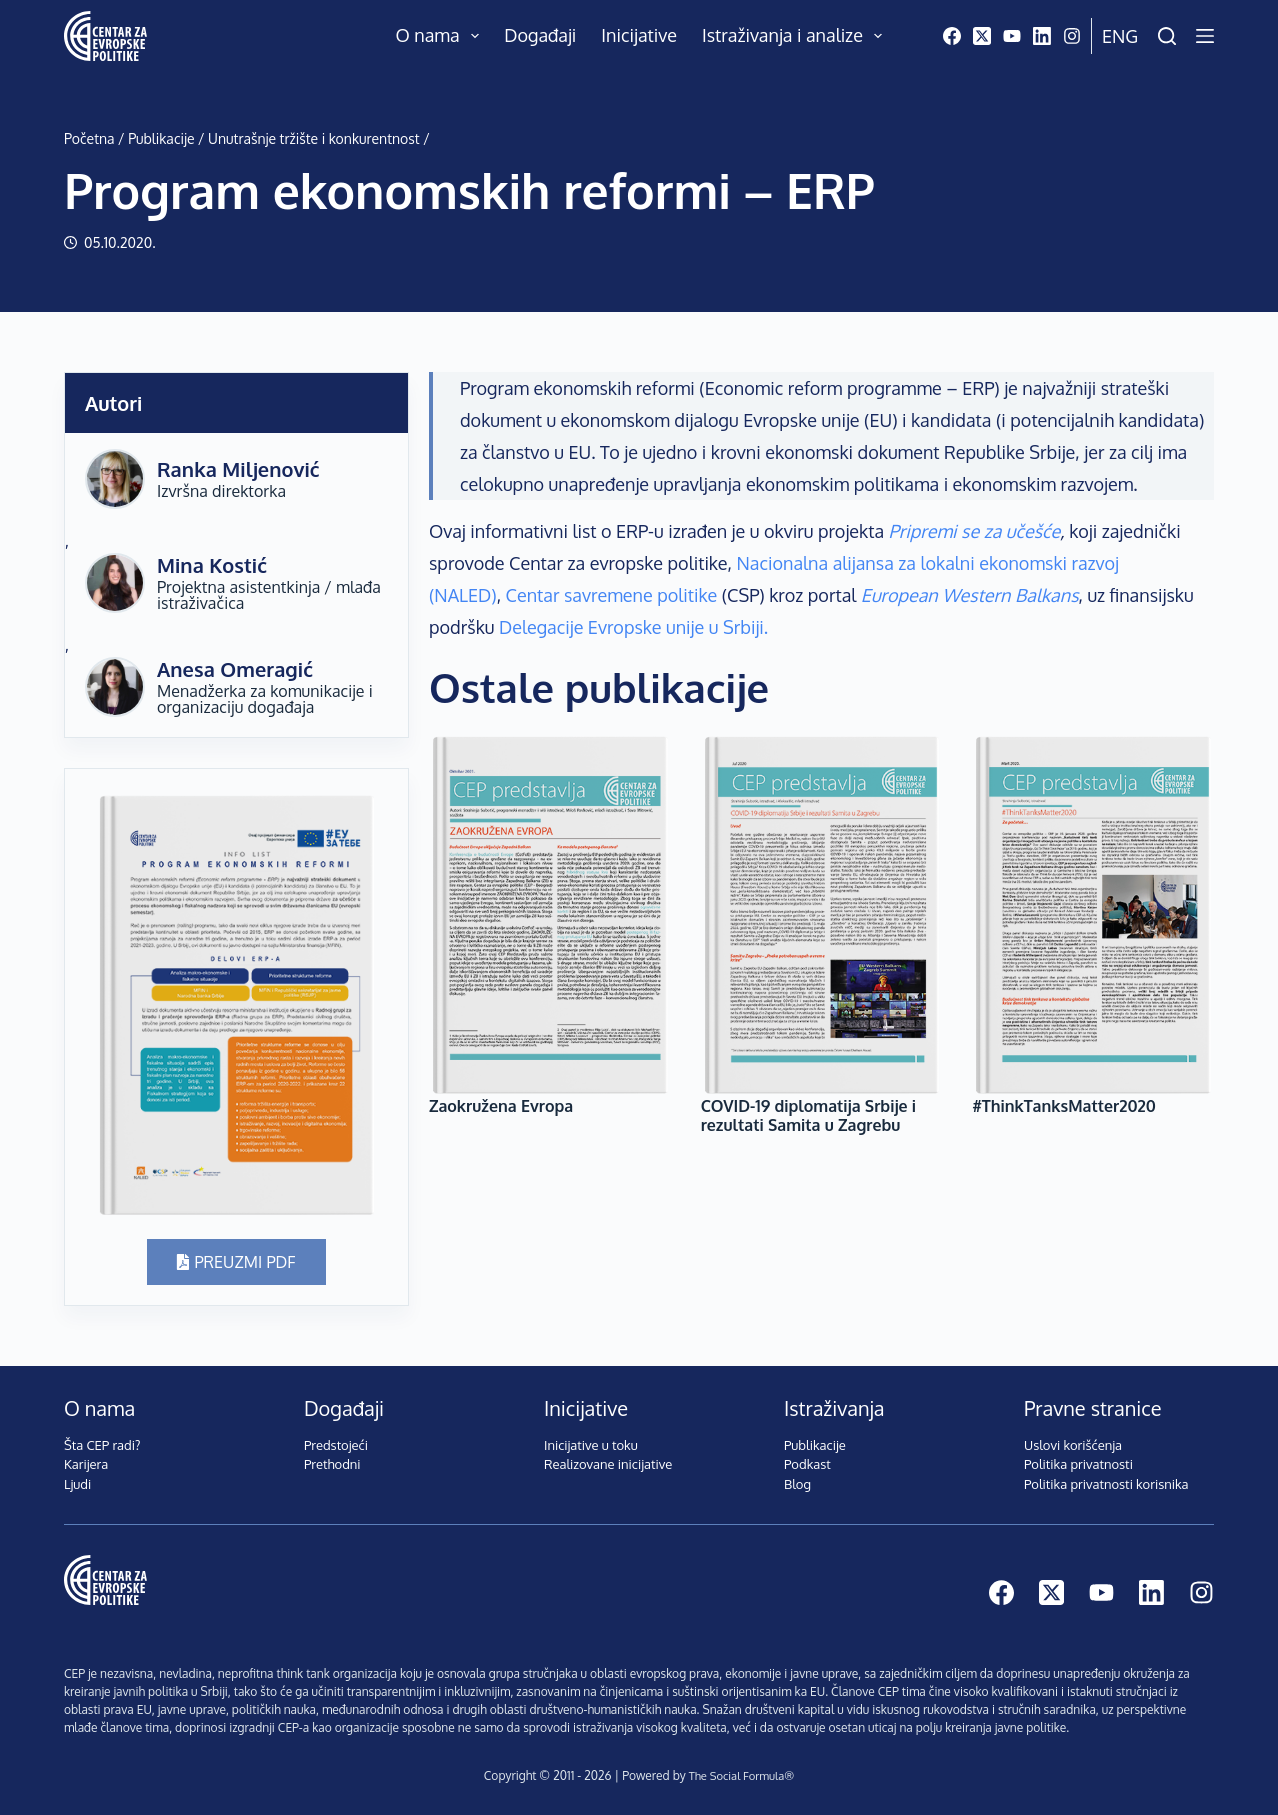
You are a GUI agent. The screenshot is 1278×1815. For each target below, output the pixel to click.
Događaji (540, 35)
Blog (797, 1484)
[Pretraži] (1167, 36)
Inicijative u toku (591, 1445)
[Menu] (1205, 36)
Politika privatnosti (1078, 1464)
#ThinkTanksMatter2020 (1064, 1106)
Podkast (807, 1464)
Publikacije (161, 138)
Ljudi (77, 1484)
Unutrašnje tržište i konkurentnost (314, 138)
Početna (89, 138)
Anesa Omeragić (235, 669)
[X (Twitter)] (982, 36)
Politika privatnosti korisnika (1106, 1484)
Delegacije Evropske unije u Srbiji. (633, 627)
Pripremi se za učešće (975, 531)
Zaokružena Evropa (501, 1106)
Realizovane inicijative (608, 1464)
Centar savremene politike (612, 595)
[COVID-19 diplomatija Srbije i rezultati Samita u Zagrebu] (822, 914)
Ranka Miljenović (238, 469)
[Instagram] (1072, 36)
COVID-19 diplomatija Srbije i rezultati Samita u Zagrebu (808, 1115)
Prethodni (332, 1464)
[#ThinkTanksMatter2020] (1093, 914)
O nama (442, 36)
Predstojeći (336, 1445)
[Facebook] (952, 36)
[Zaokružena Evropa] (550, 914)
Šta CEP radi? (102, 1445)
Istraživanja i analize (796, 36)
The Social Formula (736, 1775)
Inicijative (639, 35)
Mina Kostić (212, 565)
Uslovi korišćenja (1073, 1445)
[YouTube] (1012, 36)
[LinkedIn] (1042, 36)
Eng (1120, 36)
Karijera (86, 1464)
